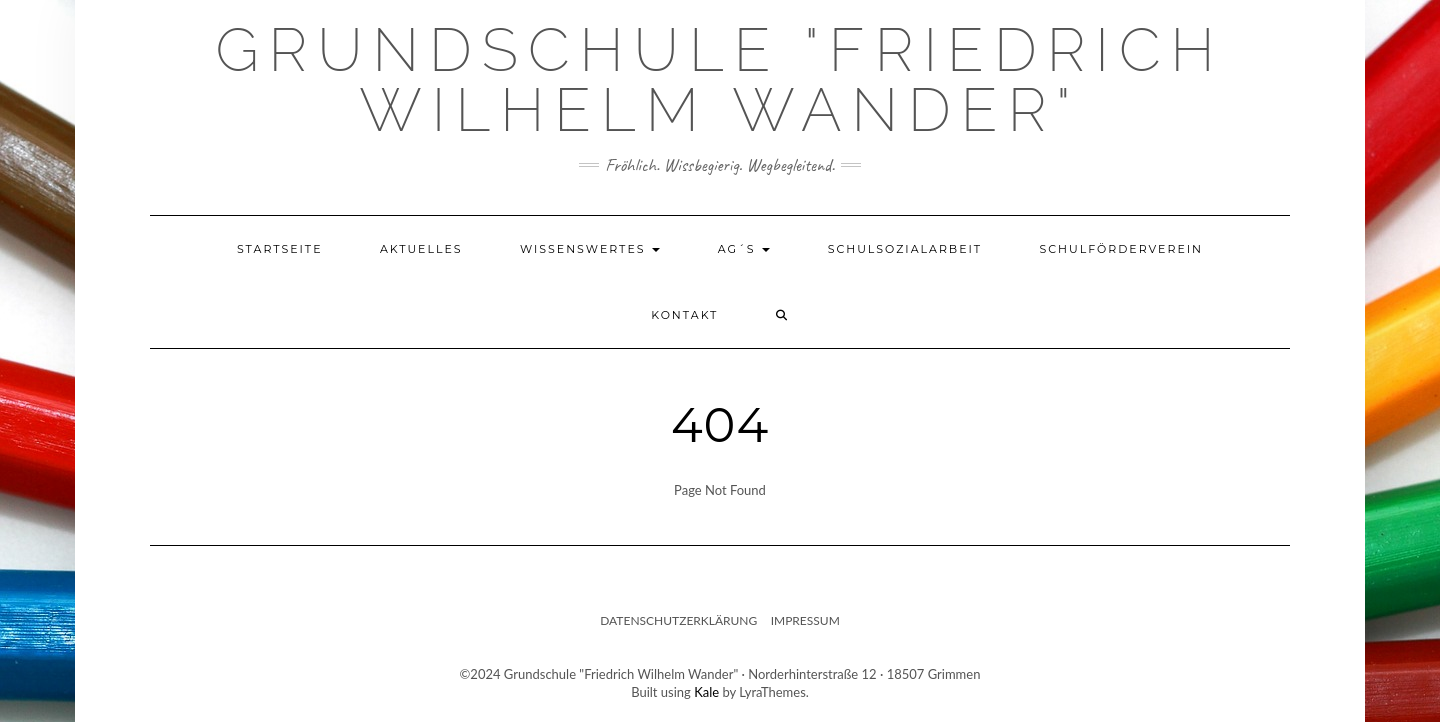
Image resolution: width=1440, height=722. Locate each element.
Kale (706, 692)
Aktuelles (421, 249)
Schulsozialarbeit (905, 249)
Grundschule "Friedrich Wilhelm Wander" (719, 80)
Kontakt (684, 315)
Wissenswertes (590, 249)
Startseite (280, 249)
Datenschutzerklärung (678, 620)
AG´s (744, 249)
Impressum (805, 620)
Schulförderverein (1121, 249)
